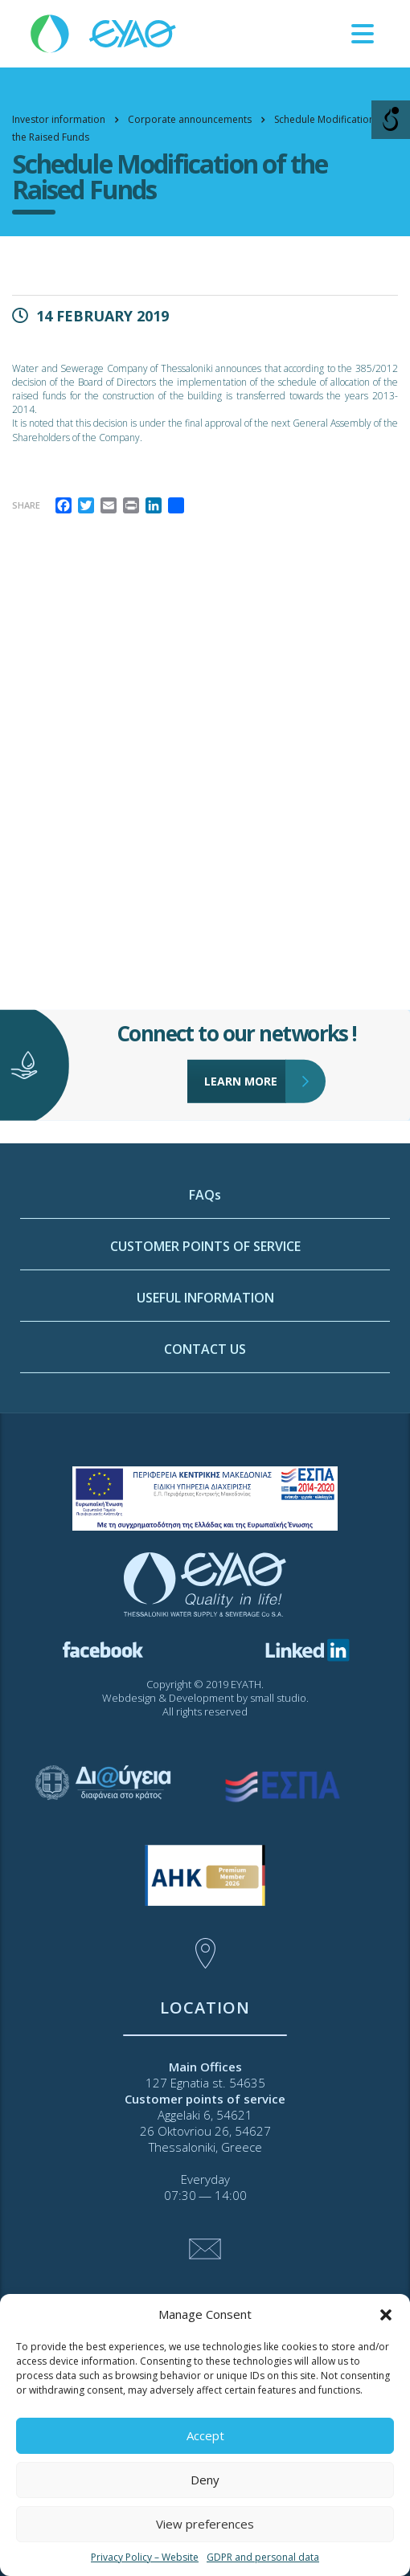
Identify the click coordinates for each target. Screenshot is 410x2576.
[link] (104, 32)
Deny (205, 2480)
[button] (386, 2315)
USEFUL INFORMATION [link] (205, 1404)
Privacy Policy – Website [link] (145, 2557)
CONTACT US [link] (205, 1456)
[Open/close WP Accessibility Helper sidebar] (390, 119)
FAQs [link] (205, 1301)
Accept (205, 2435)
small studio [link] (278, 1698)
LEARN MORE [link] (245, 1037)
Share (26, 505)
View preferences (205, 2524)
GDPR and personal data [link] (263, 2557)
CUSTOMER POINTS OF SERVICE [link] (205, 1353)
